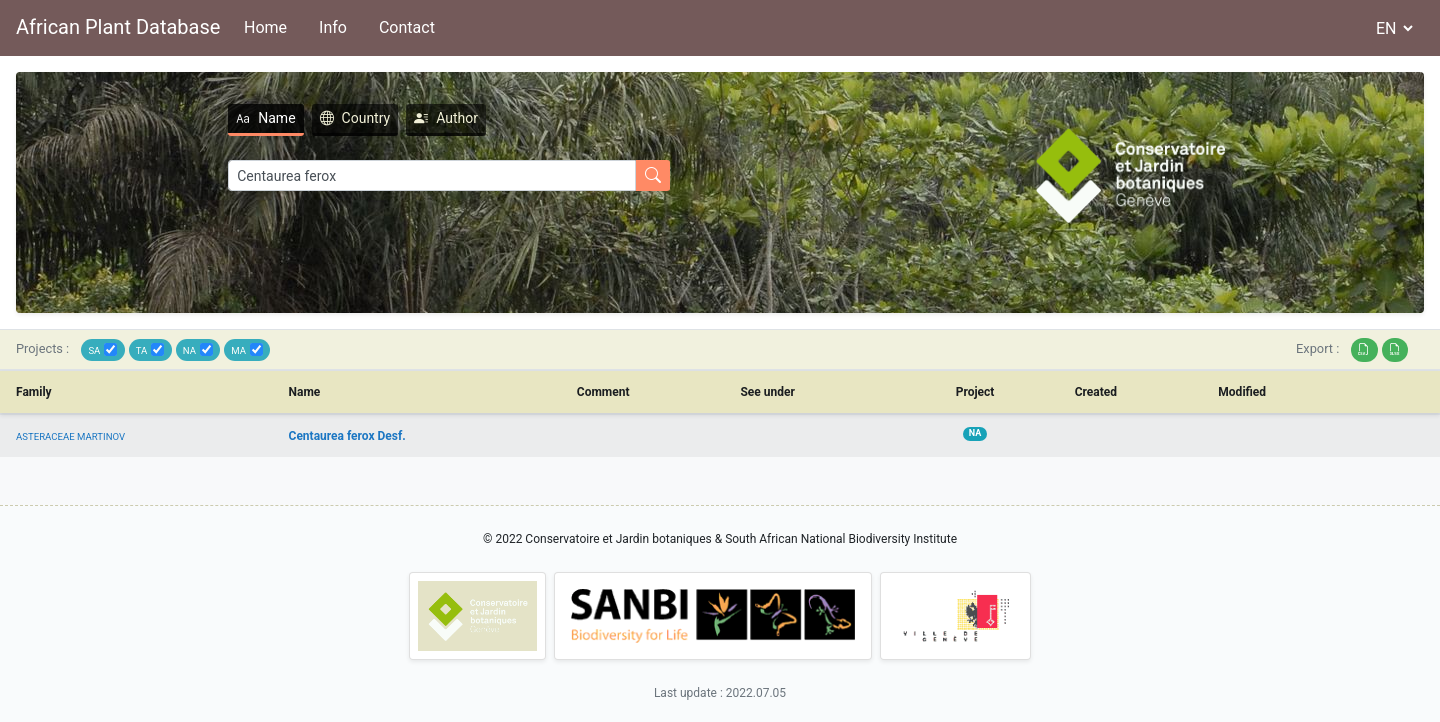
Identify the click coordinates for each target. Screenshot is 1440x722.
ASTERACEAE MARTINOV (70, 436)
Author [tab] (446, 118)
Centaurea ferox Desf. (347, 436)
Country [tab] (355, 118)
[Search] (432, 175)
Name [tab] (265, 118)
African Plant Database (118, 27)
